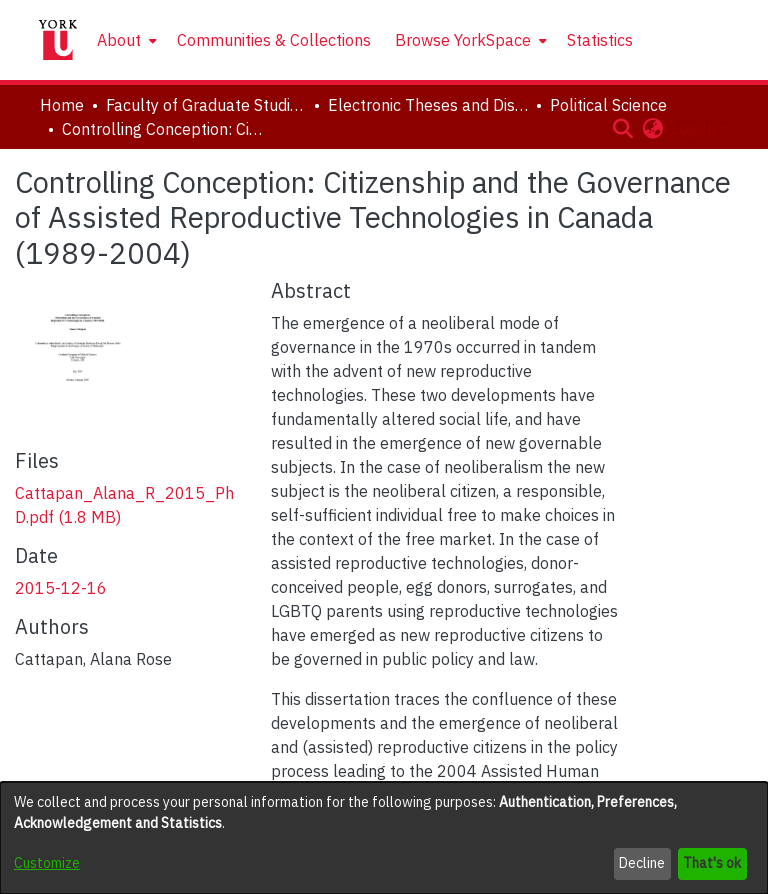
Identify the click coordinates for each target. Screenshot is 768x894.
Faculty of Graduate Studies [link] (206, 105)
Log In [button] (695, 128)
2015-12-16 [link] (61, 588)
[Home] (58, 40)
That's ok (712, 863)
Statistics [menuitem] (600, 40)
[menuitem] (125, 40)
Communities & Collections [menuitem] (274, 40)
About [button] (119, 40)
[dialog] (384, 838)
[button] (622, 128)
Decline (642, 863)
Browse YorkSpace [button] (463, 40)
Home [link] (62, 105)
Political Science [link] (608, 105)
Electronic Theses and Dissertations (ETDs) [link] (428, 105)
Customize (47, 863)
